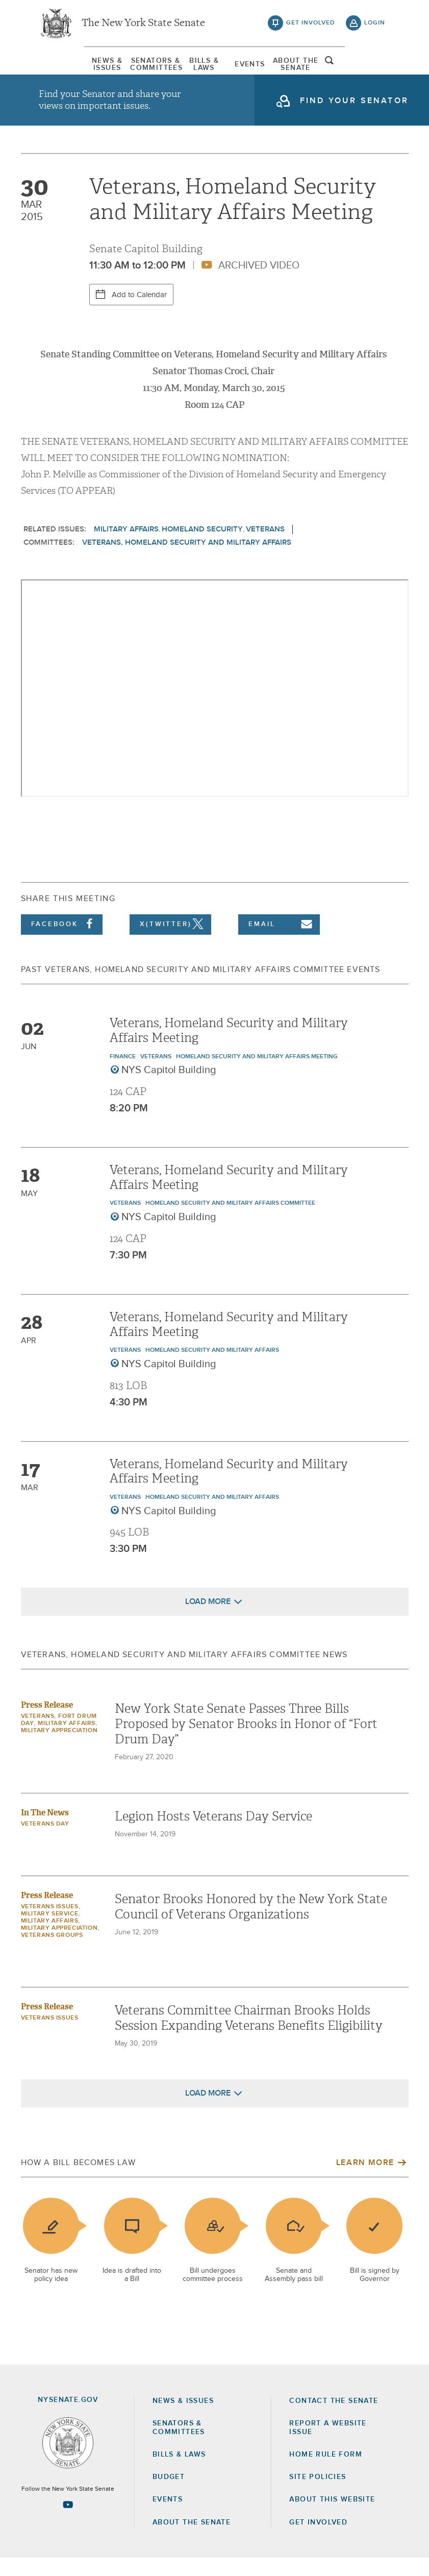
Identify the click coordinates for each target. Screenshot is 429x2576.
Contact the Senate (333, 2418)
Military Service (50, 1932)
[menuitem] (64, 69)
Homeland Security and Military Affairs (212, 1368)
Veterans (265, 547)
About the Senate (192, 2540)
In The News (45, 1831)
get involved (310, 25)
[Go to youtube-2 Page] (68, 2522)
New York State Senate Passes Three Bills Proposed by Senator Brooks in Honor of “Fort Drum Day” (246, 1742)
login (374, 25)
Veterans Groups (52, 1954)
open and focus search (375, 68)
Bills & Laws (197, 69)
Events (263, 68)
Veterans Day (45, 1842)
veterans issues (50, 1925)
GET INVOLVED (318, 2540)
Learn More (365, 2181)
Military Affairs (126, 547)
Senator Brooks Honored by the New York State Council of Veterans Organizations (251, 1925)
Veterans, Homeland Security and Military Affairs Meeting (229, 1048)
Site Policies (317, 2494)
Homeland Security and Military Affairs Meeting (257, 1075)
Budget (169, 2494)
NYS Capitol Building (168, 1088)
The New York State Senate (143, 25)
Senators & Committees (130, 69)
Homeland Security (202, 547)
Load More (208, 1620)
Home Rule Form (325, 2472)
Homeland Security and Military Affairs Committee (230, 1222)
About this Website (332, 2517)
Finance (123, 1075)
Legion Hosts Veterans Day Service (213, 1834)
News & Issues (63, 69)
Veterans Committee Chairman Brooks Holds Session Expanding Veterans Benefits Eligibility (249, 2036)
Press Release (47, 1723)
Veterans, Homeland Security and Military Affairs (186, 560)
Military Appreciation (59, 1749)
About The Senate (330, 69)
